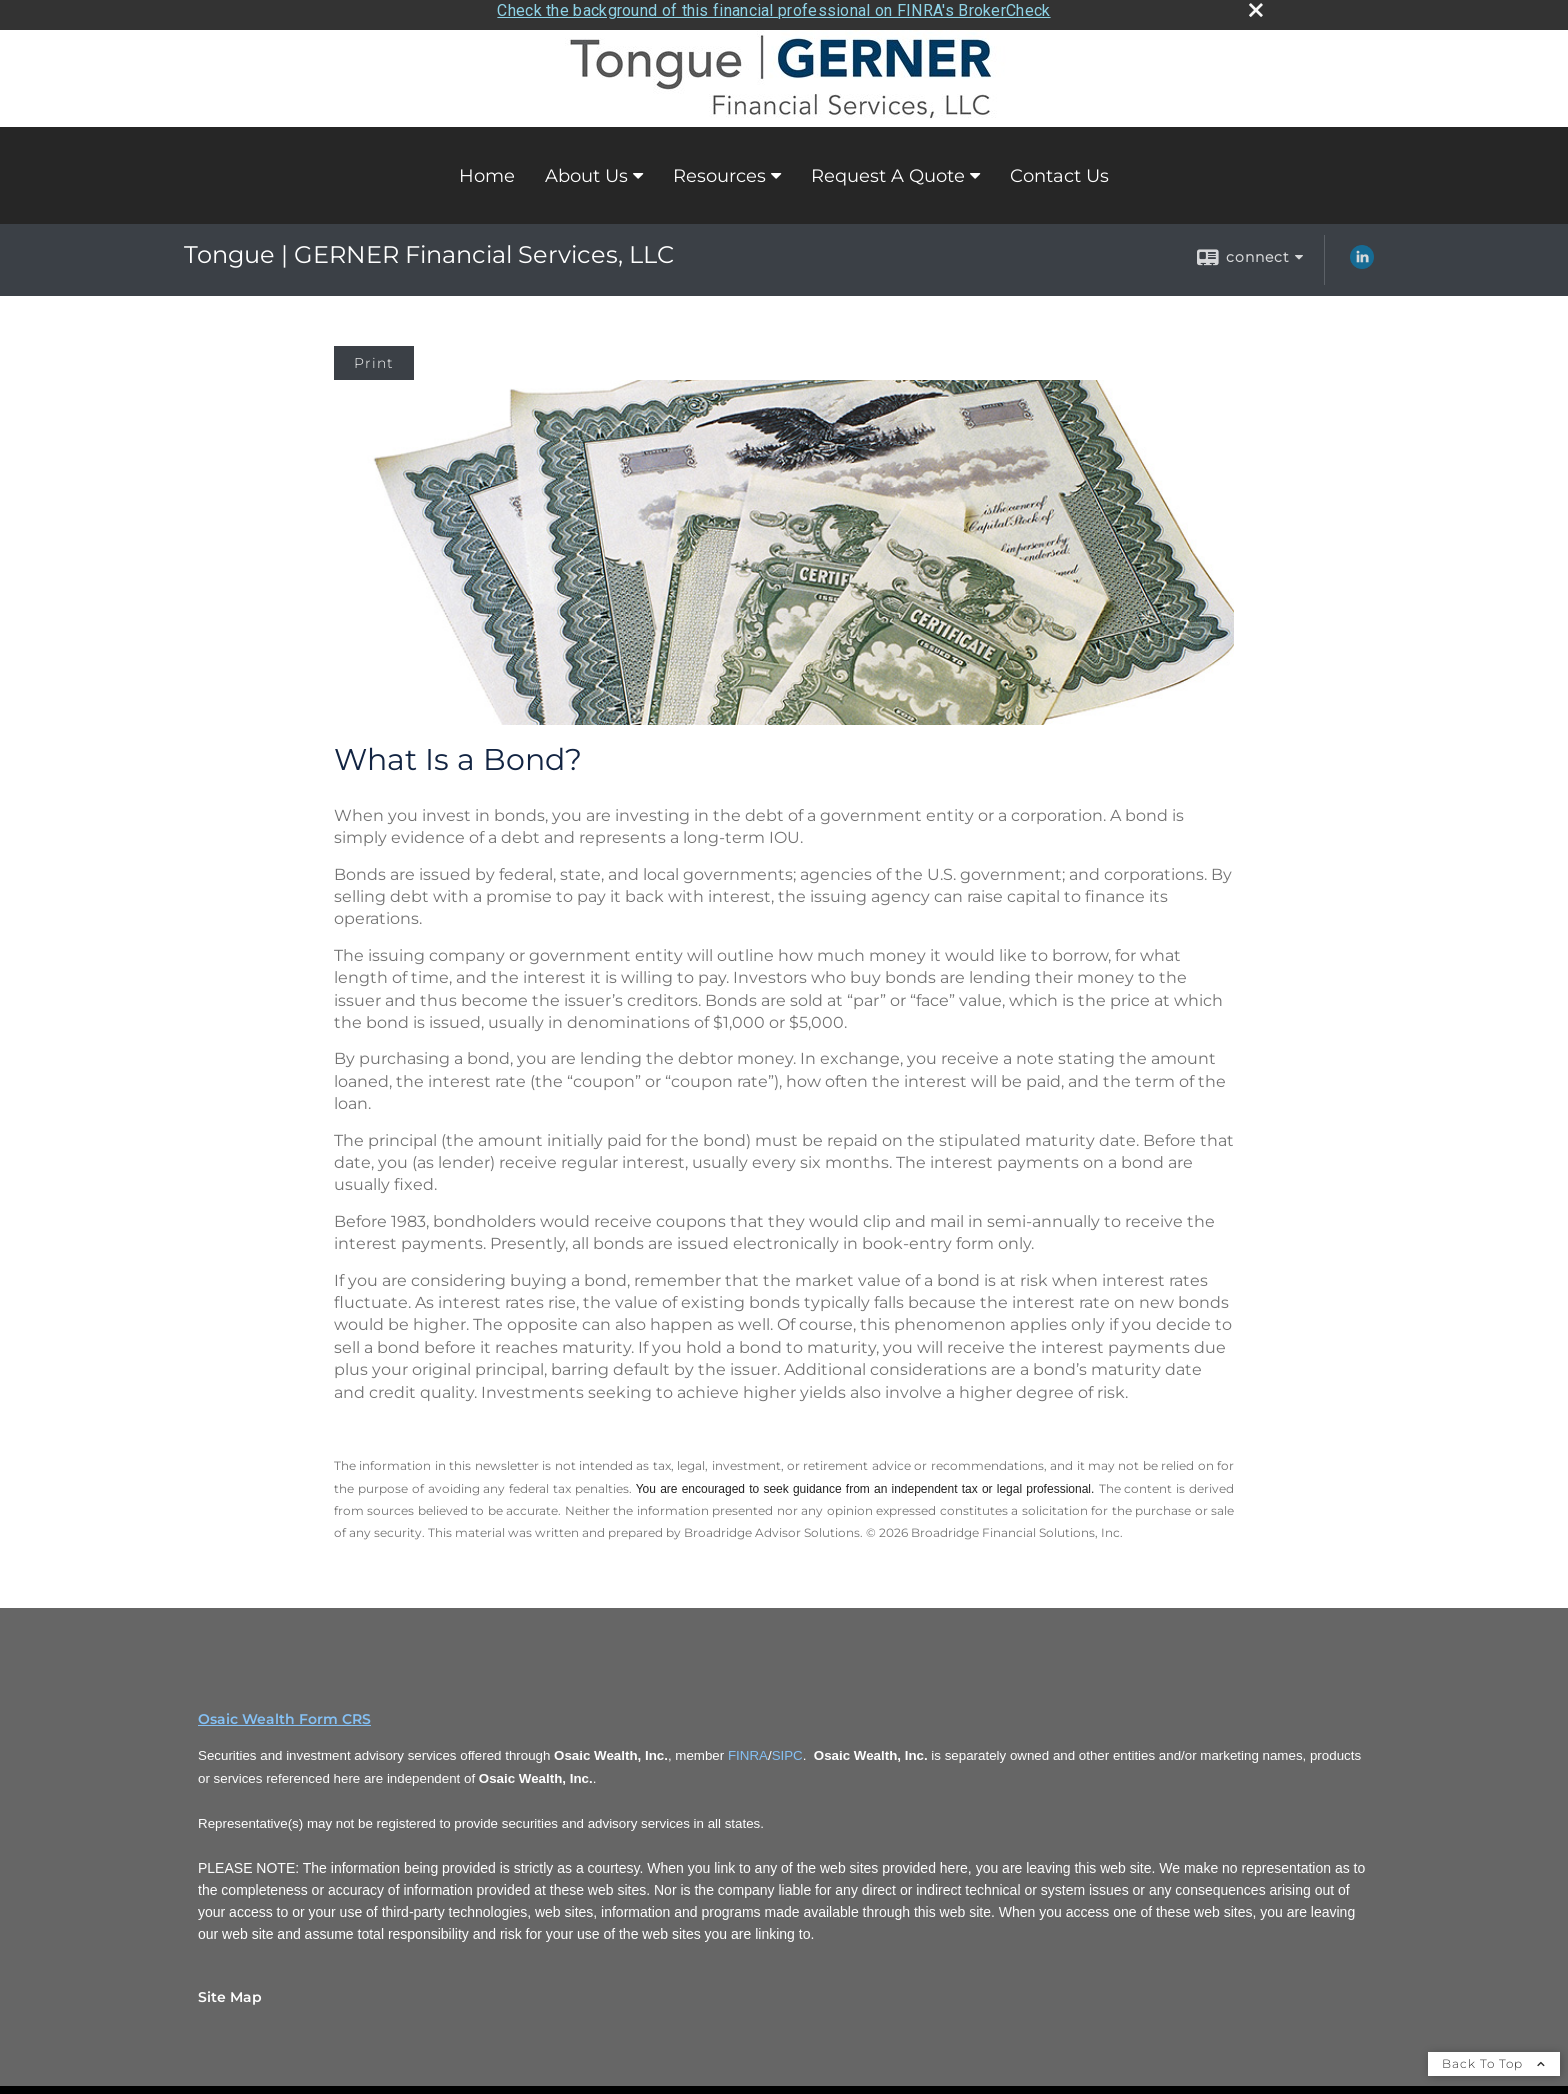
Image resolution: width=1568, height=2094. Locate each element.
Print (374, 357)
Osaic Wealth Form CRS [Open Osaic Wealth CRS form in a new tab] (284, 1712)
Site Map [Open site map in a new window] (230, 1990)
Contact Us (1059, 169)
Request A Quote (888, 169)
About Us (586, 169)
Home (487, 169)
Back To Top (1494, 2056)
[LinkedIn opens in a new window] (1362, 258)
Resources (719, 169)
